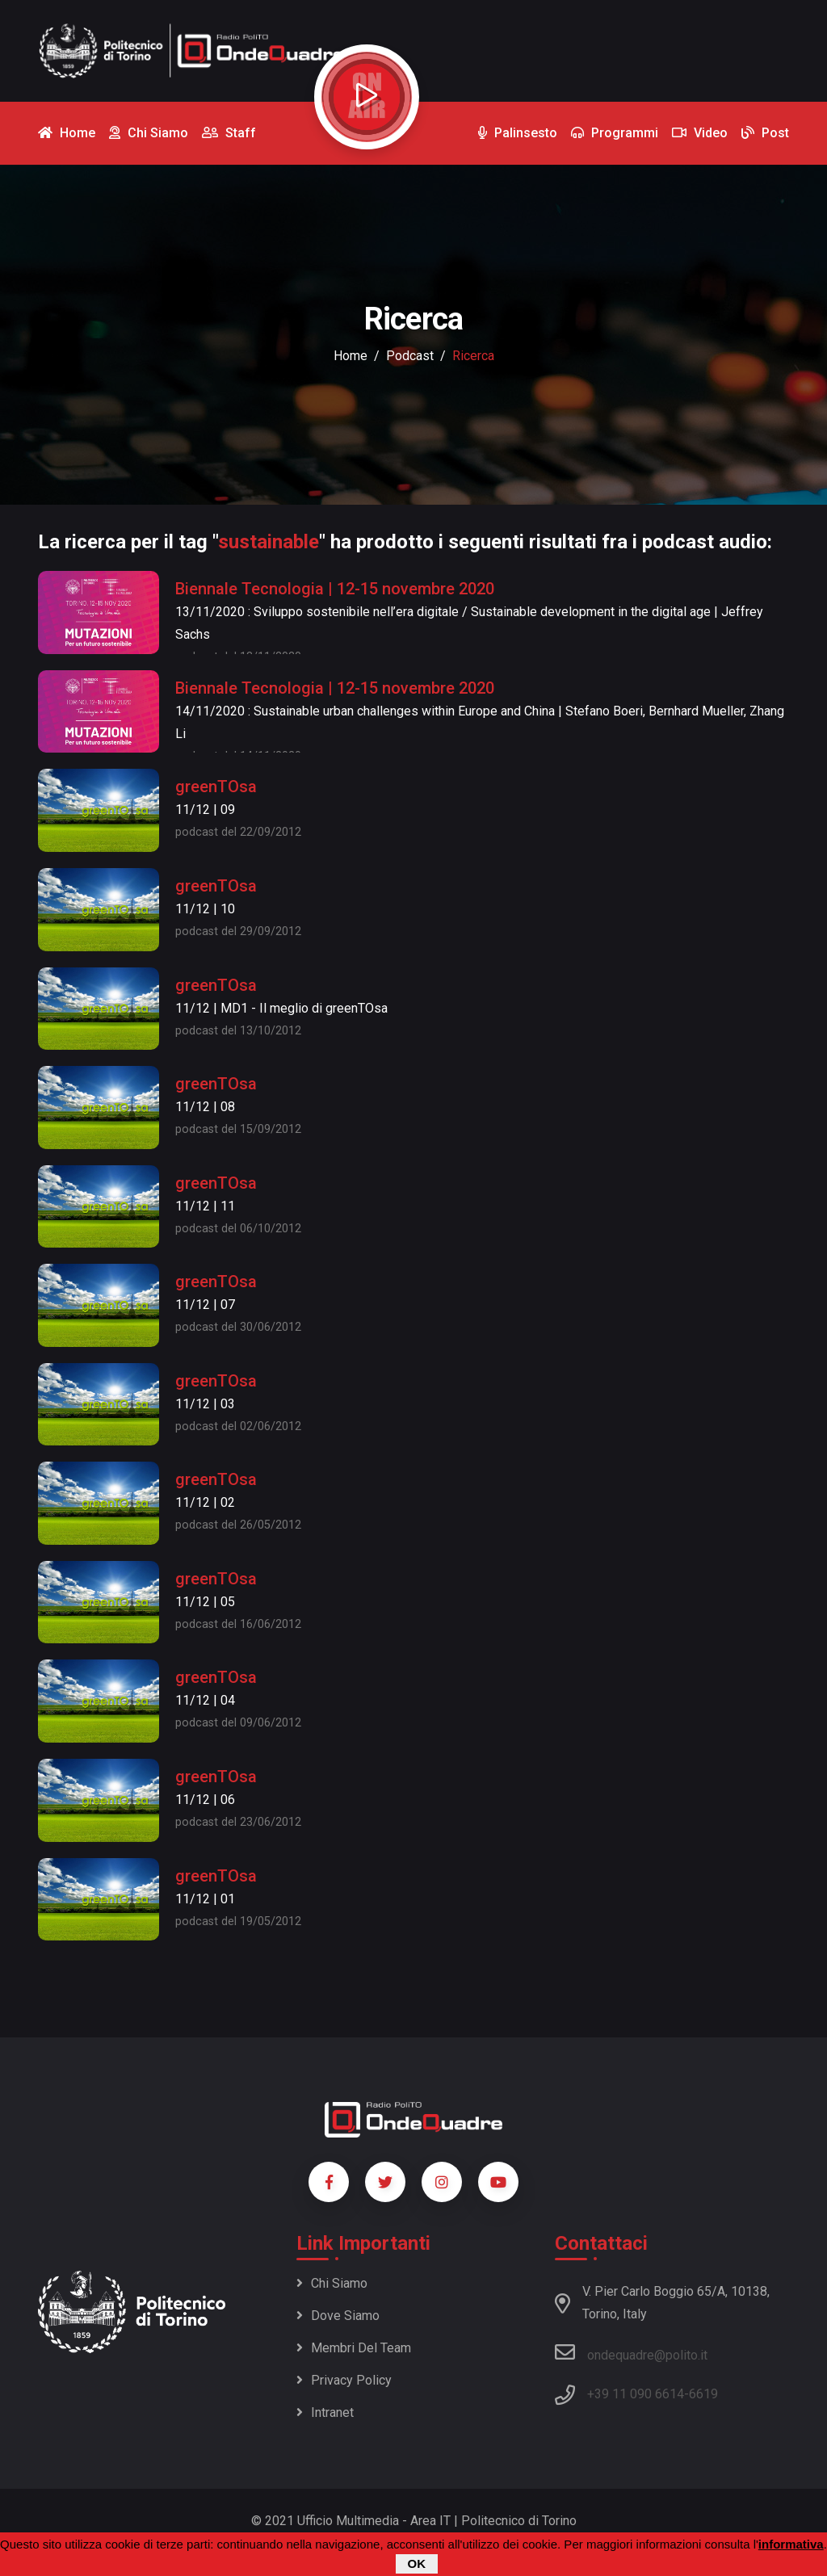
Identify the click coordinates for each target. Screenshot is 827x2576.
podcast (410, 355)
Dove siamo (338, 2315)
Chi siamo (331, 2283)
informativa (791, 2546)
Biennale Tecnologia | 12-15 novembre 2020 (334, 588)
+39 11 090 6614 (635, 2394)
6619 (703, 2394)
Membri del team (353, 2348)
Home (350, 355)
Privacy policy (344, 2380)
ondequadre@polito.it (631, 2352)
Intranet (325, 2412)
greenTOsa (216, 786)
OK (417, 2565)
